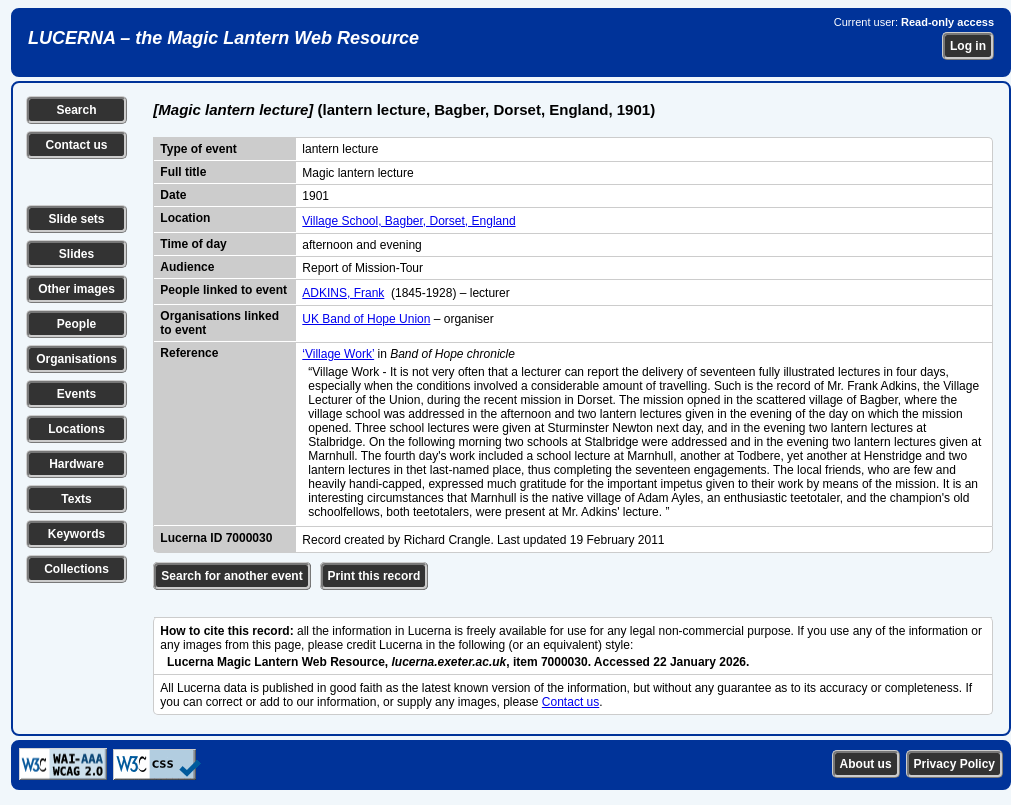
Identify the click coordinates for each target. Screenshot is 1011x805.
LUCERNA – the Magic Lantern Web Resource (223, 38)
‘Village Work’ (338, 354)
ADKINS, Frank (343, 293)
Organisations (76, 359)
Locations (76, 429)
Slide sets (76, 219)
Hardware (76, 464)
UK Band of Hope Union (366, 319)
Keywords (76, 534)
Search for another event (231, 576)
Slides (76, 254)
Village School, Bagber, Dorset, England (408, 221)
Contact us (76, 145)
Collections (76, 569)
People (76, 324)
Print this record (374, 576)
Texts (76, 499)
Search (76, 110)
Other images (76, 289)
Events (76, 394)
